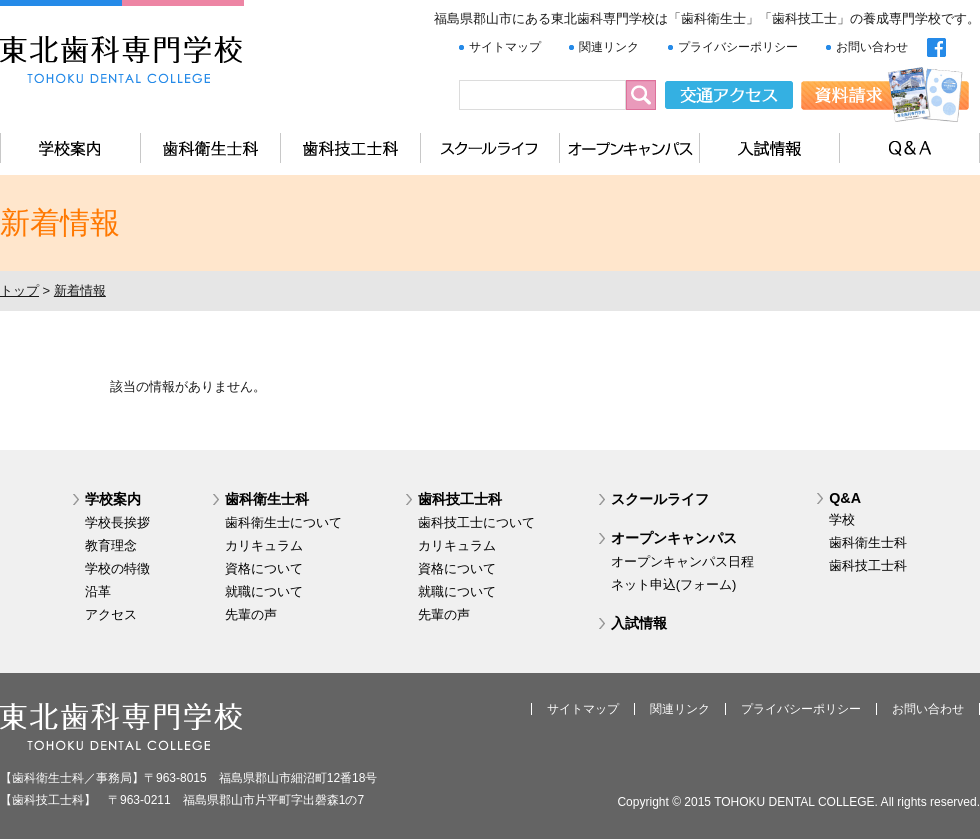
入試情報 (639, 623)
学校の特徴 (117, 568)
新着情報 (80, 290)
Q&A (845, 498)
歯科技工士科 (460, 499)
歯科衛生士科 (267, 499)
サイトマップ (505, 47)
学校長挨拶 (117, 522)
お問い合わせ (872, 47)
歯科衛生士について (283, 522)
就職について (264, 591)
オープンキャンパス (674, 538)
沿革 (98, 591)
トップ (19, 290)
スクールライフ (660, 499)
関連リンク (609, 47)
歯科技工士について (476, 522)
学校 (842, 519)
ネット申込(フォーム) (674, 584)
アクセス (111, 614)
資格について (264, 568)
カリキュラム (264, 545)
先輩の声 (251, 614)
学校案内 (113, 499)
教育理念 (111, 545)
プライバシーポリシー (738, 47)
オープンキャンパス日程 (682, 561)
